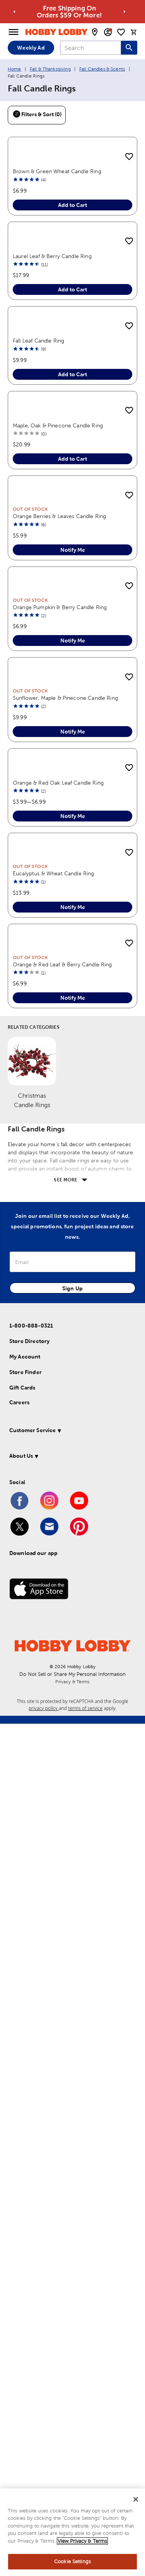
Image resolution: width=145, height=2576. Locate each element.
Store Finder (25, 2224)
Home (14, 69)
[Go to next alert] (124, 11)
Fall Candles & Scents (102, 69)
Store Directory (29, 2193)
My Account (25, 2209)
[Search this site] (129, 48)
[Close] (135, 2499)
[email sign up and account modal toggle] (108, 32)
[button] (71, 2284)
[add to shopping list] (129, 157)
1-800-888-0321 (31, 2178)
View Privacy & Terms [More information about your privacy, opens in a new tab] (82, 2541)
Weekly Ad (30, 48)
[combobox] (90, 48)
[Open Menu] (13, 32)
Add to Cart (72, 290)
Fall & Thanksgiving (50, 69)
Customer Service (32, 2283)
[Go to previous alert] (14, 11)
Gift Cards (22, 2240)
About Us (21, 2308)
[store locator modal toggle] (95, 32)
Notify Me (72, 976)
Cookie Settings (72, 2562)
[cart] (133, 32)
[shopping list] (121, 32)
